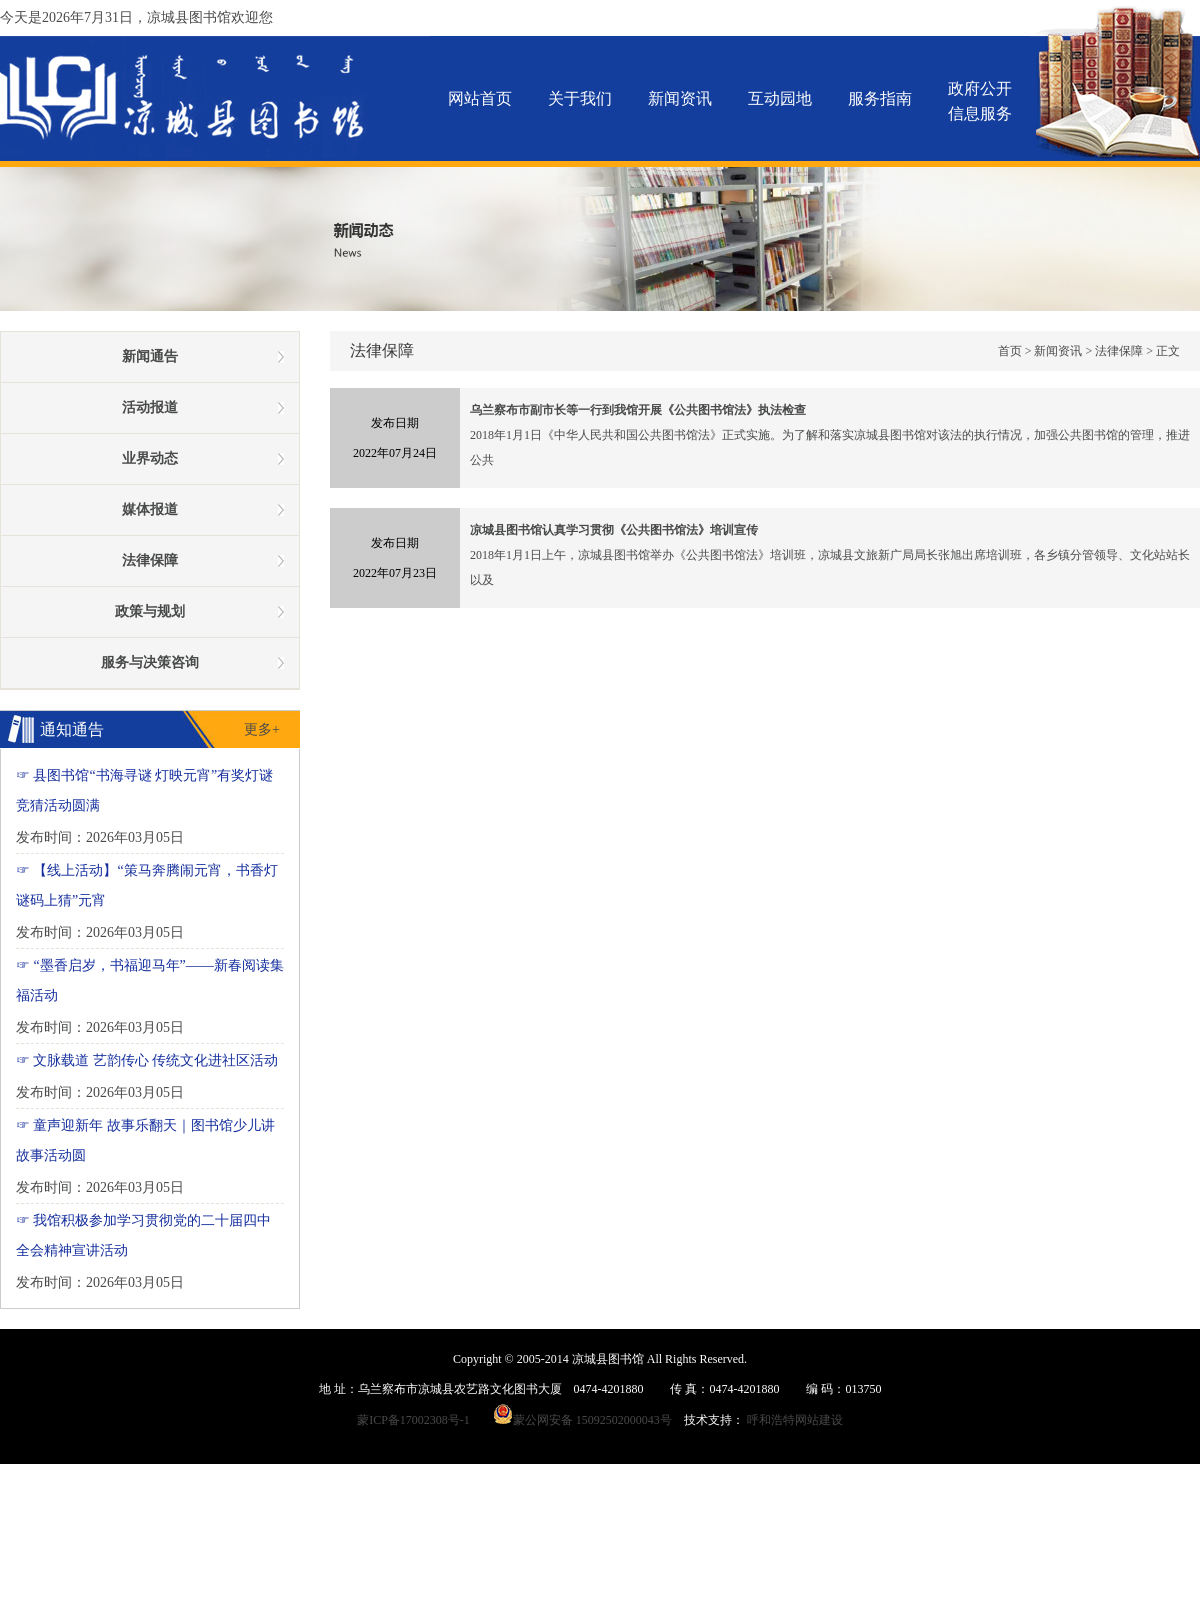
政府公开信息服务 (980, 101)
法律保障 (1119, 351)
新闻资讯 (680, 98)
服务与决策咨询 (150, 662)
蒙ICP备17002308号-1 (413, 1420)
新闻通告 (150, 356)
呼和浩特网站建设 (795, 1420)
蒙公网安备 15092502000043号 (588, 1420)
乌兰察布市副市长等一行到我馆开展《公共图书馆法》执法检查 (638, 410)
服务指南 (880, 98)
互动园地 (780, 98)
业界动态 (150, 458)
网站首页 (480, 98)
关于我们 (580, 98)
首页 (1010, 351)
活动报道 (150, 407)
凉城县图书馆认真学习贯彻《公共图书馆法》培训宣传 (614, 530)
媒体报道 (150, 509)
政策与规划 (150, 611)
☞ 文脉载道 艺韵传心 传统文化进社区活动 (147, 1060)
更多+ (262, 729)
